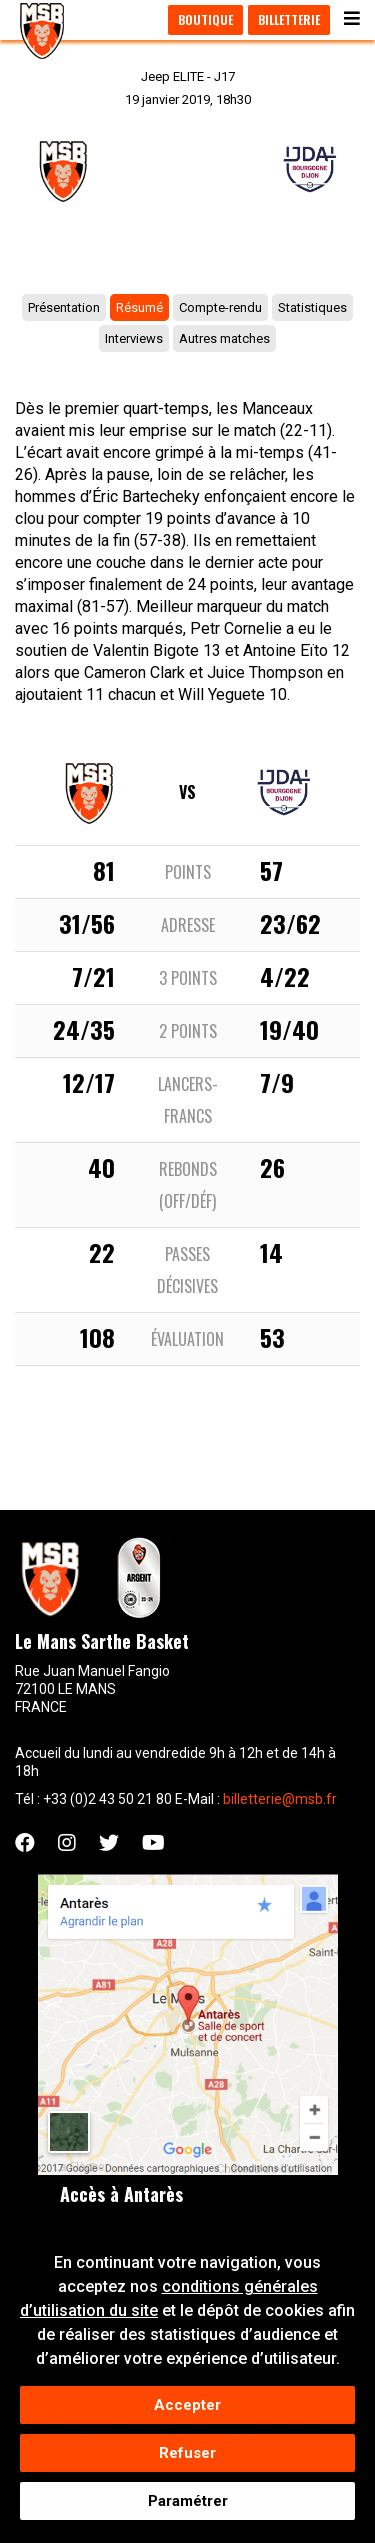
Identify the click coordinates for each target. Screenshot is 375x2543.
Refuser (187, 2459)
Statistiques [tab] (312, 307)
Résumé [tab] (139, 307)
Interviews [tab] (134, 338)
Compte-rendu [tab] (220, 307)
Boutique (205, 19)
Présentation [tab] (64, 307)
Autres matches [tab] (224, 338)
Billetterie (289, 19)
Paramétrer (188, 2507)
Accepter (187, 2411)
